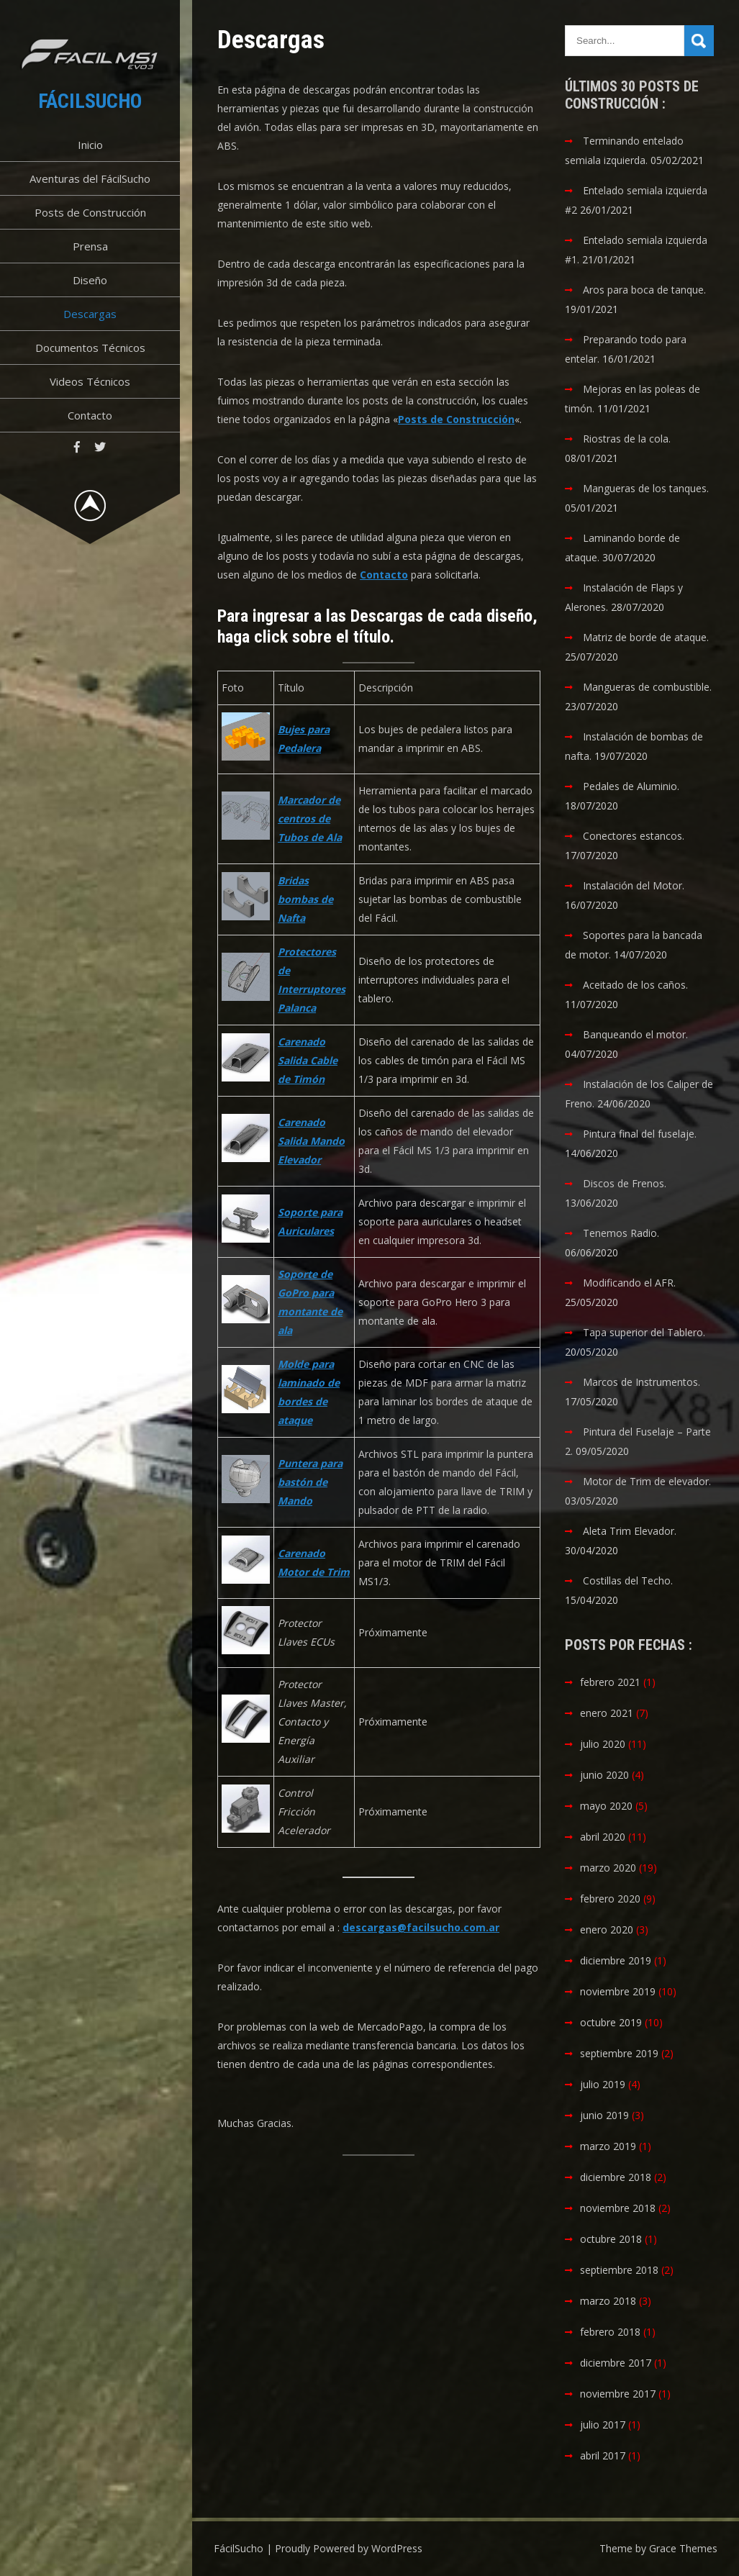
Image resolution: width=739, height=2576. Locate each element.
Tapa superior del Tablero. (644, 1332)
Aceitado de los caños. (635, 985)
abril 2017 (602, 2455)
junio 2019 (604, 2115)
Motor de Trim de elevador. (647, 1481)
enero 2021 (606, 1713)
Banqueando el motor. (635, 1034)
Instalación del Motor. (633, 885)
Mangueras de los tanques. (646, 488)
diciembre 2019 (615, 1960)
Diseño (90, 280)
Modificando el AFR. (629, 1282)
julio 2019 (602, 2084)
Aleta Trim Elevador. (629, 1531)
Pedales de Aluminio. (631, 786)
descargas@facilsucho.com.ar (421, 1927)
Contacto (90, 415)
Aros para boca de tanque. (644, 289)
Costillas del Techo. (628, 1580)
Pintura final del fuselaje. (640, 1133)
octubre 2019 (611, 2022)
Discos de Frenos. (624, 1183)
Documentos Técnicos (90, 347)
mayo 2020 (606, 1806)
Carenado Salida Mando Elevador (311, 1140)
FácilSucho (90, 101)
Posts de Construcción (90, 212)
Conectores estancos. (633, 836)
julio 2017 (602, 2424)
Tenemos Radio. (621, 1233)
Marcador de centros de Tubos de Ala (310, 818)
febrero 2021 (610, 1682)
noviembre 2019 (618, 1991)
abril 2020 (602, 1836)
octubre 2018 (611, 2239)
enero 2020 (606, 1929)
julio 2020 (602, 1744)
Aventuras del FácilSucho (90, 178)
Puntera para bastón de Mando (310, 1481)
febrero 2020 (610, 1898)
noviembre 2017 (618, 2393)
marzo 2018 (608, 2301)
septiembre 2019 (619, 2053)
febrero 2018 (610, 2332)
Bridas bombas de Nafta (305, 899)
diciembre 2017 (615, 2362)
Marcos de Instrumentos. (641, 1382)
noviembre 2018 (618, 2208)
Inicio (90, 144)
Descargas (90, 314)
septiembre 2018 (619, 2270)
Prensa (90, 246)
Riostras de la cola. (627, 438)
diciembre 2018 (615, 2177)
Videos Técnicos (90, 381)
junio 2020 (604, 1775)
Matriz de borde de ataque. (646, 637)
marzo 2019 (608, 2146)
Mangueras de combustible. (647, 687)
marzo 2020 (608, 1867)
